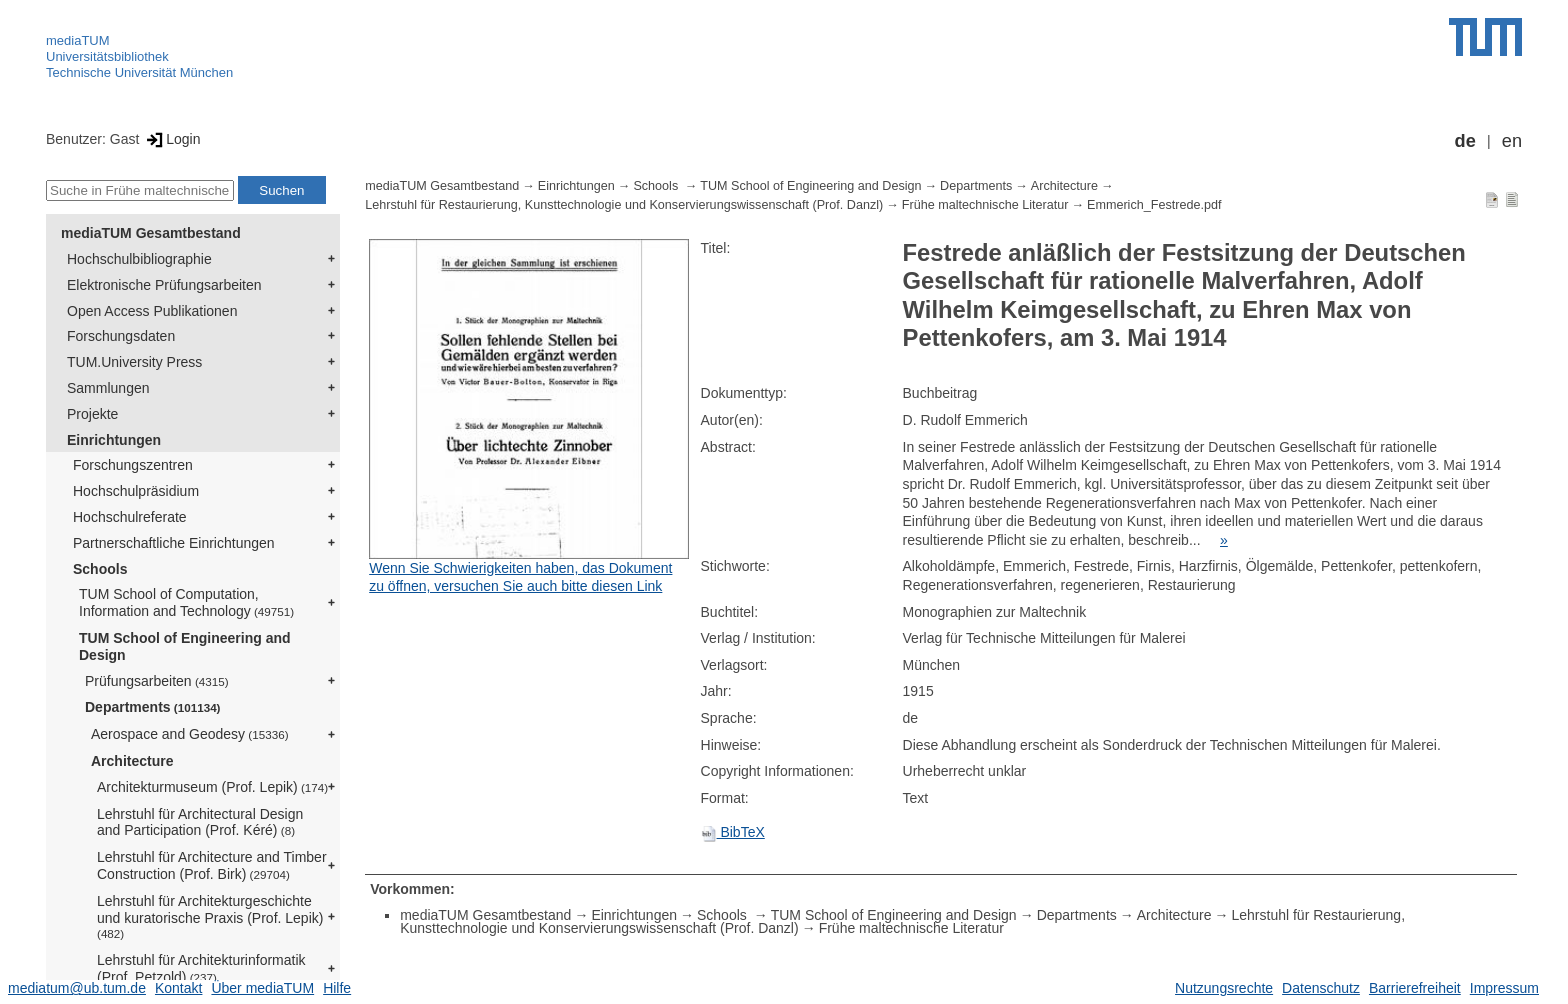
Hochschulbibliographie (139, 259)
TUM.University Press (134, 362)
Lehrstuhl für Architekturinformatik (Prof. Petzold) (201, 968)
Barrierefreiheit (1415, 988)
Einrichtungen (114, 440)
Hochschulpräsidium (136, 491)
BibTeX (733, 832)
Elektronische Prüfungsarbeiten (164, 285)
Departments (153, 707)
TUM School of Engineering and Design (185, 646)
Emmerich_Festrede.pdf (1154, 205)
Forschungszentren (133, 465)
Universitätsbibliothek (107, 56)
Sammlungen (108, 388)
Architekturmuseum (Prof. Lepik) (212, 787)
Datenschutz (1321, 988)
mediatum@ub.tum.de (77, 988)
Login (171, 139)
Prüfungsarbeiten (157, 681)
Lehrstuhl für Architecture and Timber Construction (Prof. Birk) (212, 865)
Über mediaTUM (262, 988)
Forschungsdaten (121, 336)
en (1512, 141)
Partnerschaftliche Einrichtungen (174, 543)
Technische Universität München (139, 72)
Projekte (92, 414)
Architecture (132, 761)
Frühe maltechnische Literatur (985, 205)
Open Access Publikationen (152, 311)
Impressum (1504, 988)
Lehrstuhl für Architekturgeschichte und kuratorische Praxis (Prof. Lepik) (210, 917)
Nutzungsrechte (1224, 988)
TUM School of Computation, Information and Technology (186, 602)
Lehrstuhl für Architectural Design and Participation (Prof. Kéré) (200, 822)
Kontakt (178, 988)
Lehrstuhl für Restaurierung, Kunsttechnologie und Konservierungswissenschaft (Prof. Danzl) (624, 205)
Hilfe (337, 988)
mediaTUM (78, 40)
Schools (100, 569)
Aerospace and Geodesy (190, 734)
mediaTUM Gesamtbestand (151, 233)
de (1465, 141)
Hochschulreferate (130, 517)
